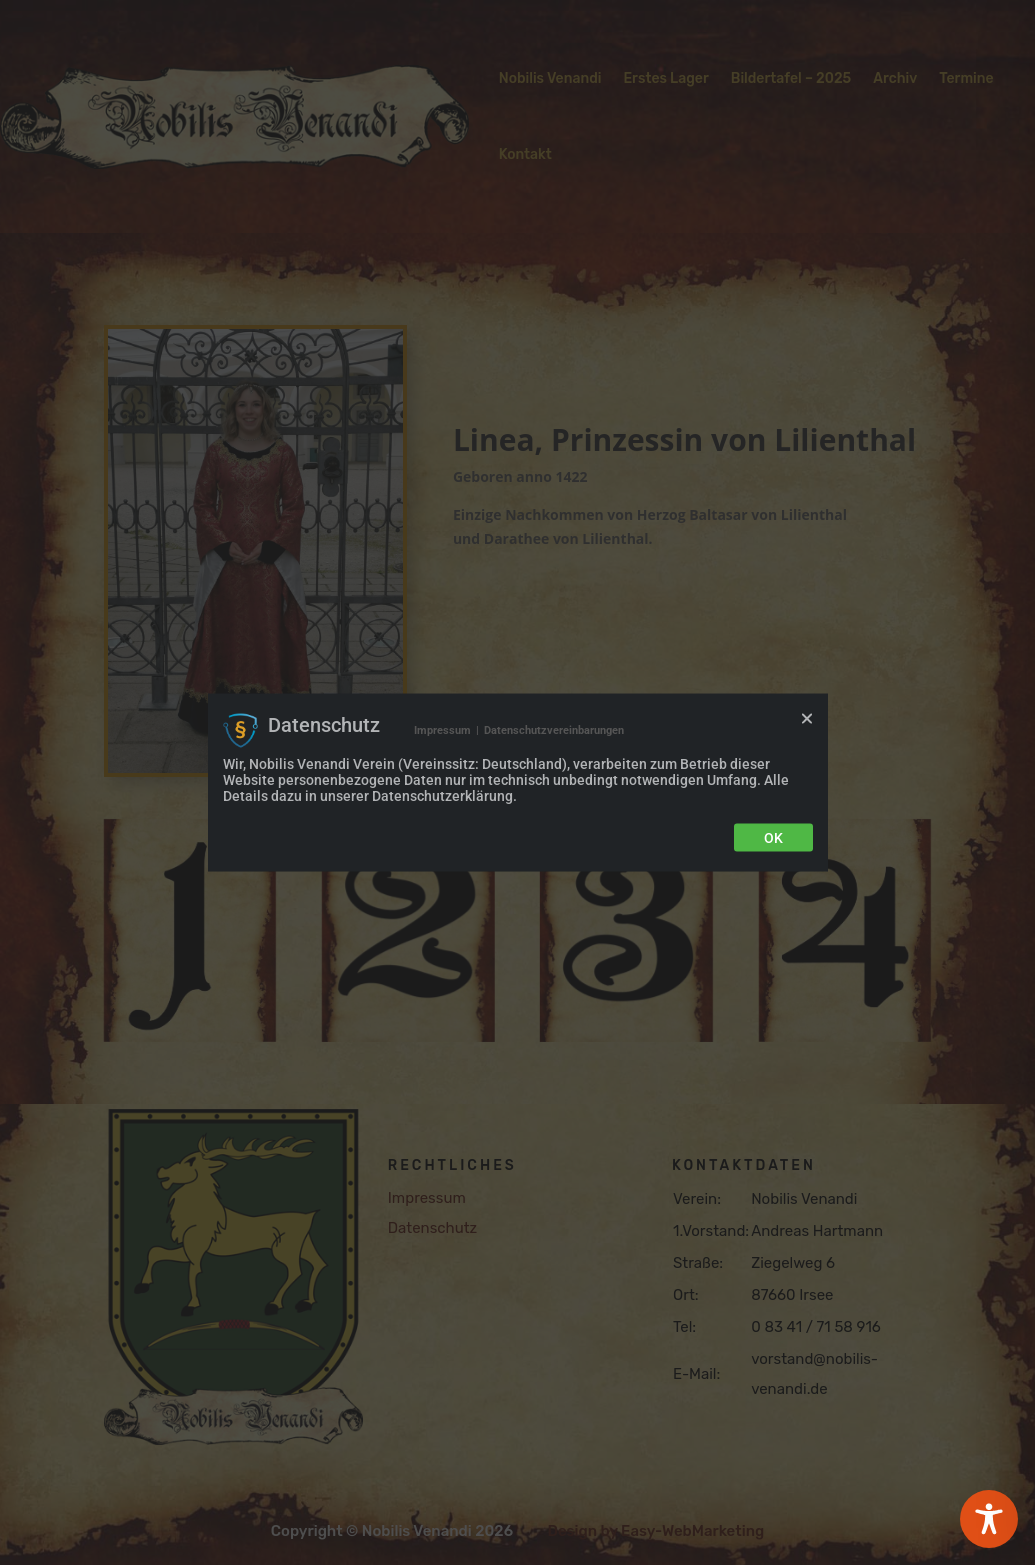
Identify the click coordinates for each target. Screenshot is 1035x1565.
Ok (773, 838)
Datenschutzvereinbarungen (554, 729)
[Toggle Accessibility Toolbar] (989, 1519)
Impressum (442, 729)
